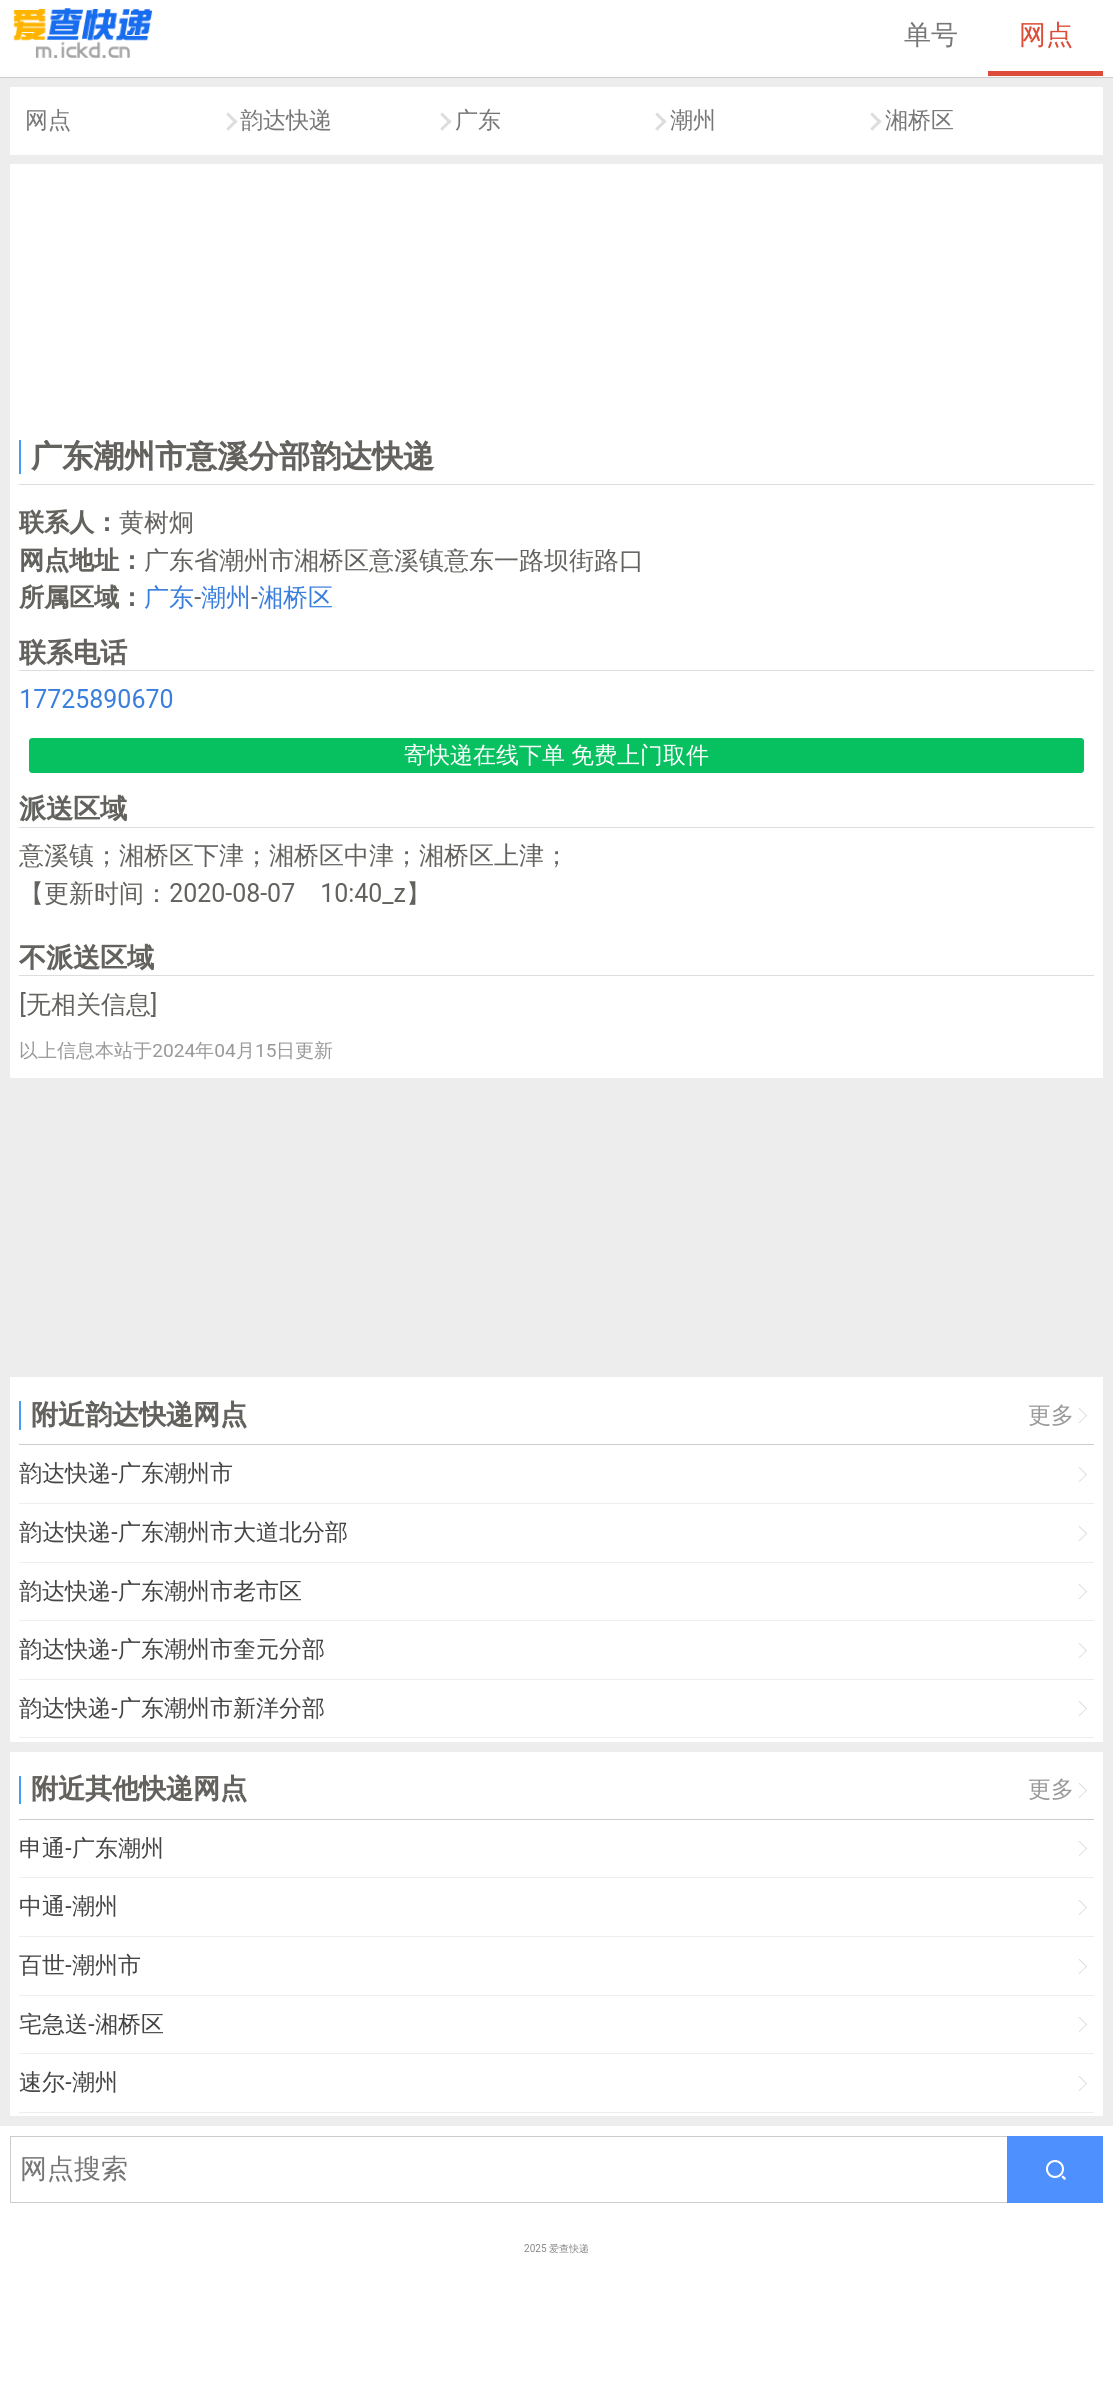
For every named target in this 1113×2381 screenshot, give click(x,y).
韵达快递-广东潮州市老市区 (160, 1591)
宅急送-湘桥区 (91, 2024)
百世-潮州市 (79, 1965)
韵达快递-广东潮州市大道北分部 (183, 1532)
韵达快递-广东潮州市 (125, 1473)
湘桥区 (919, 120)
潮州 (693, 120)
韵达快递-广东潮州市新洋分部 (171, 1708)
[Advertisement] (557, 297)
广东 (478, 120)
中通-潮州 (68, 1906)
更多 (1051, 1415)
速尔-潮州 (68, 2082)
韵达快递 (286, 120)
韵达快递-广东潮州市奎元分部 (171, 1649)
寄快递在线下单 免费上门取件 (556, 755)
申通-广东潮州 (91, 1848)
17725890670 (96, 699)
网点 (1046, 35)
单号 (931, 35)
